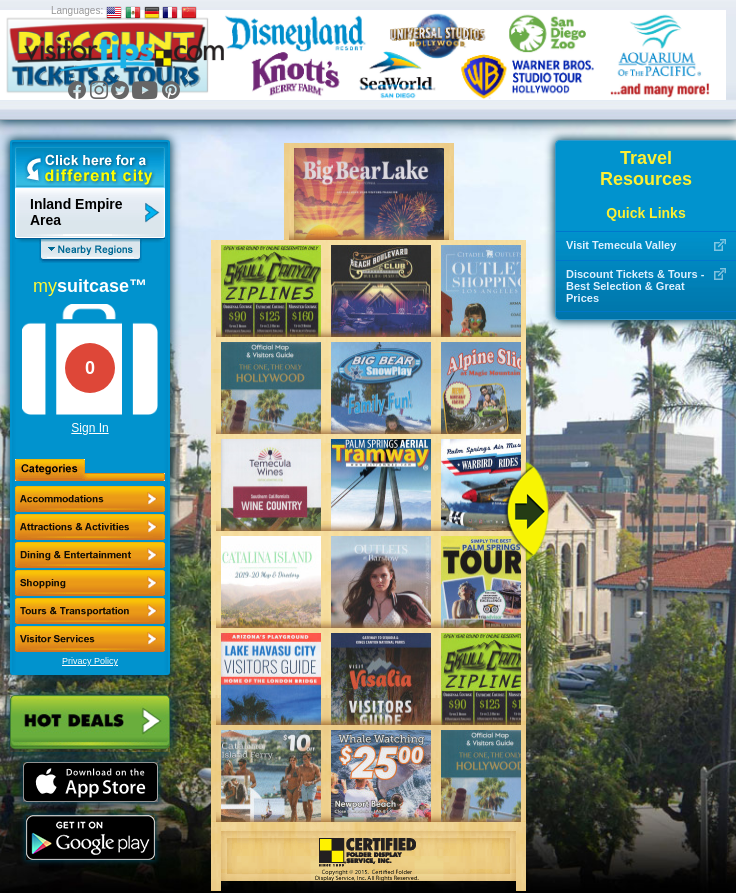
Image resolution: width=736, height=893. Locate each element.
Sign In (89, 428)
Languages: (77, 10)
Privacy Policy (90, 661)
